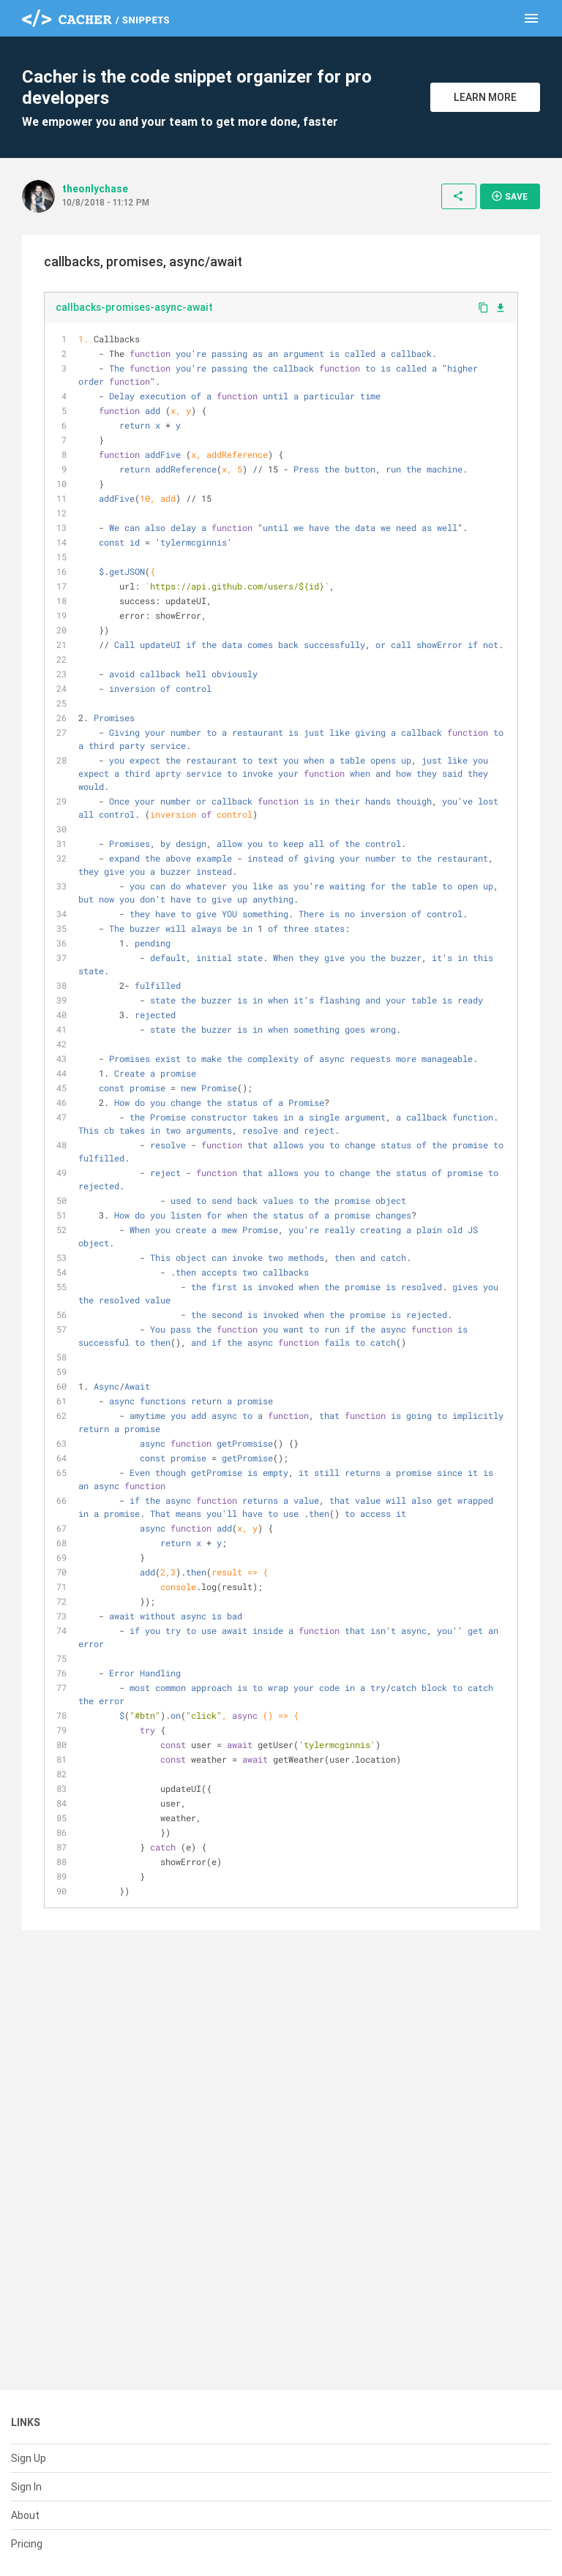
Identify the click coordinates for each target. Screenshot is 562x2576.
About (25, 2515)
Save (509, 196)
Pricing (26, 2543)
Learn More (485, 97)
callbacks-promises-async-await (134, 307)
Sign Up (28, 2458)
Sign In (26, 2486)
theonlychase (95, 188)
